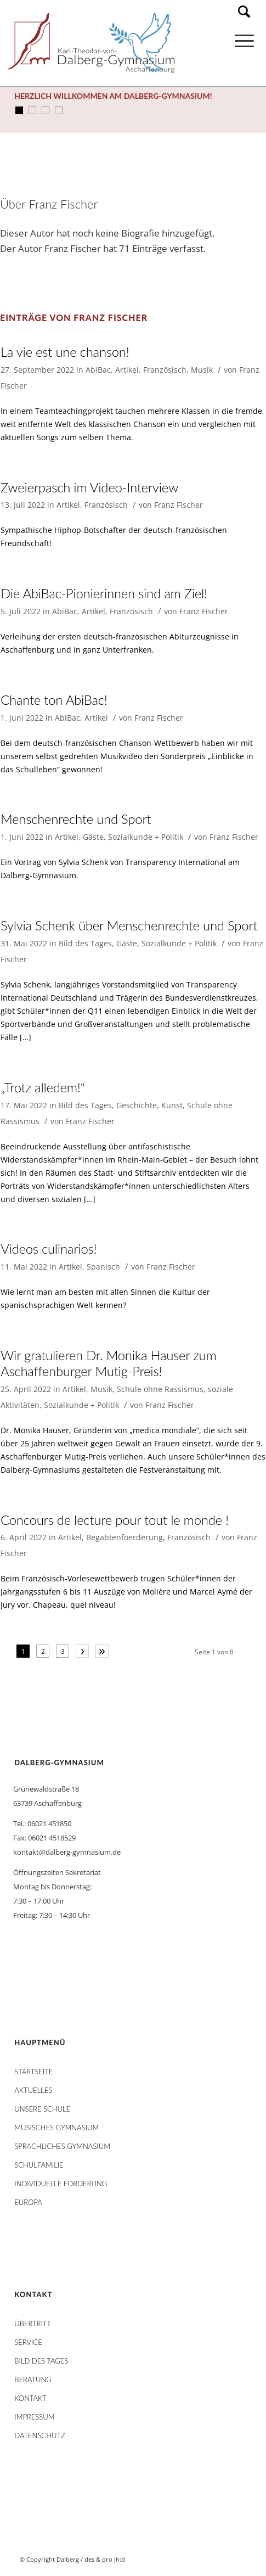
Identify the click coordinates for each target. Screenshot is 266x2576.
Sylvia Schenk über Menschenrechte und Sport (129, 925)
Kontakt (30, 2398)
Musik (202, 369)
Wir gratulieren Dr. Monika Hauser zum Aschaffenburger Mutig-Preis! (109, 1363)
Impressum (34, 2416)
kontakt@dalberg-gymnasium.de (67, 1852)
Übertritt (32, 2323)
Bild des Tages (85, 943)
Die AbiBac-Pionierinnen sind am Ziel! (104, 593)
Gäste (93, 837)
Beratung (33, 2379)
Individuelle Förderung (60, 2183)
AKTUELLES (33, 2090)
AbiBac (98, 369)
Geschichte (136, 1105)
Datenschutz (39, 2435)
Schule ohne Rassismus (160, 1389)
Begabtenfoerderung (124, 1537)
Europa (28, 2202)
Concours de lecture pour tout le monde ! (115, 1520)
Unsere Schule (42, 2108)
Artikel (127, 369)
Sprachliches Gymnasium (62, 2146)
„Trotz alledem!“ (43, 1087)
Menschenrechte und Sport (76, 819)
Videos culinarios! (49, 1248)
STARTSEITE (33, 2071)
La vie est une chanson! (65, 352)
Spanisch (103, 1266)
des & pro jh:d (104, 2559)
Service (28, 2342)
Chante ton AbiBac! (54, 700)
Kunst (172, 1105)
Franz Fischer (178, 505)
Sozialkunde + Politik (145, 837)
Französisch (164, 369)
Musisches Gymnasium (56, 2127)
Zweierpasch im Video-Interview (89, 487)
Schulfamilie (38, 2164)
